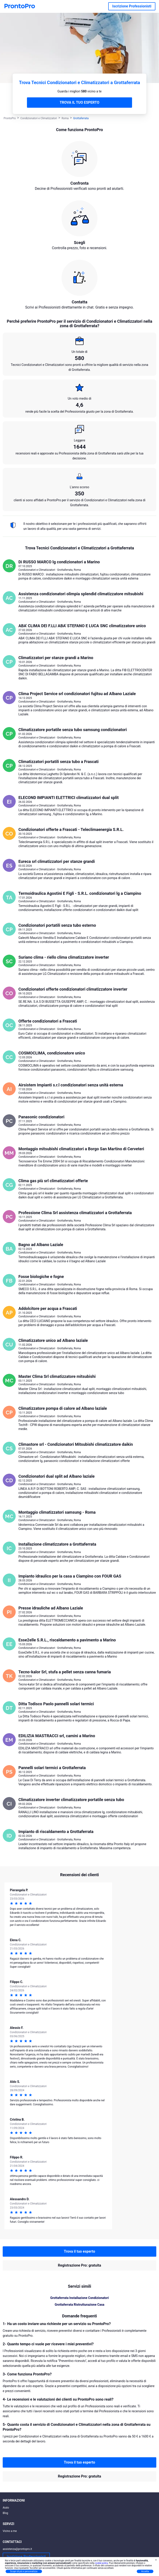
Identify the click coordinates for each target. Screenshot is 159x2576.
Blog (5, 2513)
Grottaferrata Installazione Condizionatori (79, 2298)
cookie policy (101, 2563)
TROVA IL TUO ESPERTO (79, 102)
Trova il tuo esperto (79, 2251)
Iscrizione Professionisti (131, 6)
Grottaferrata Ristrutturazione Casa (79, 2304)
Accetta (145, 2571)
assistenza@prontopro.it (17, 2549)
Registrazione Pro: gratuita (79, 2265)
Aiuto (6, 2507)
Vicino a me (10, 2531)
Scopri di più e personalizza (24, 2571)
